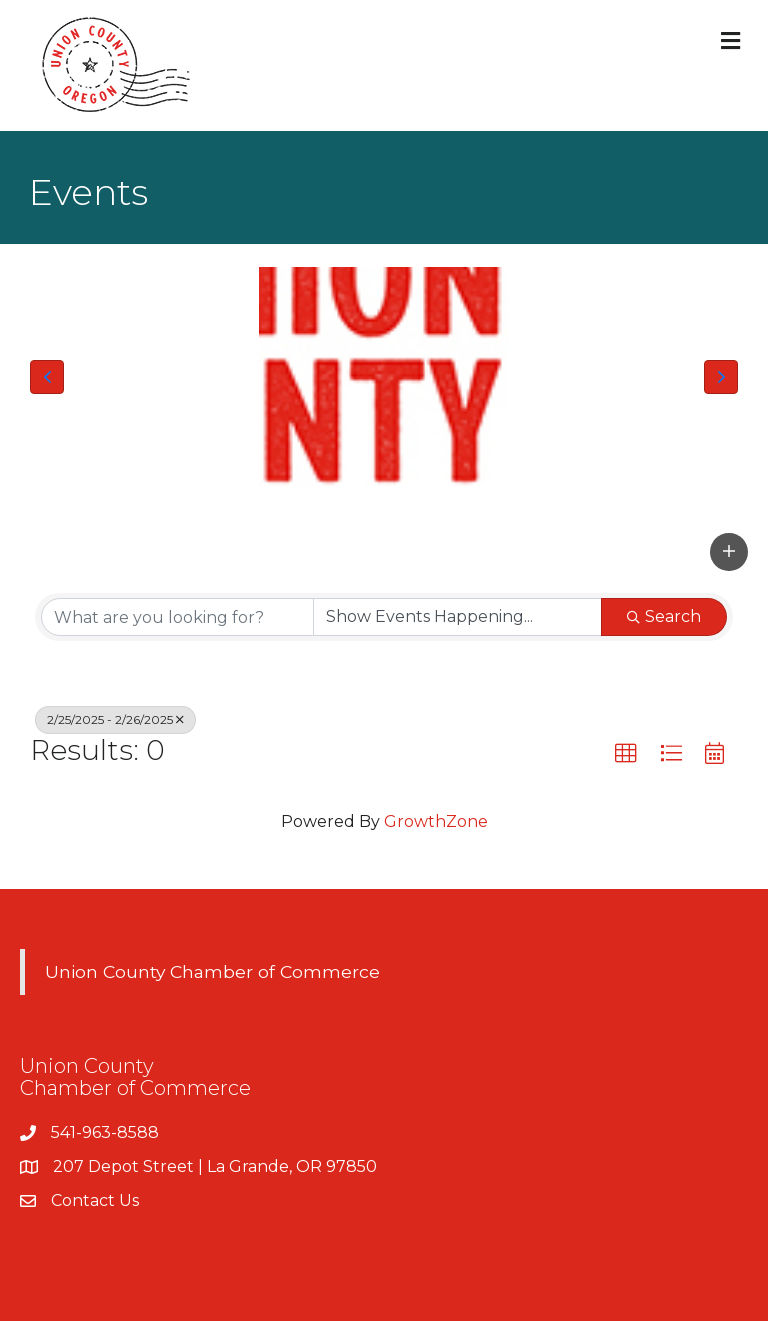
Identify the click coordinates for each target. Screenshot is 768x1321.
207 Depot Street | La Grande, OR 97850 (215, 1166)
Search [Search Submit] (664, 616)
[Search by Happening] (457, 617)
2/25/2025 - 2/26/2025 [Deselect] (115, 719)
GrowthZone (436, 821)
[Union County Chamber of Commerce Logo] (384, 377)
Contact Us (95, 1200)
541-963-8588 (105, 1132)
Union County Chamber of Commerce (212, 971)
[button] (47, 377)
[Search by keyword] (177, 617)
